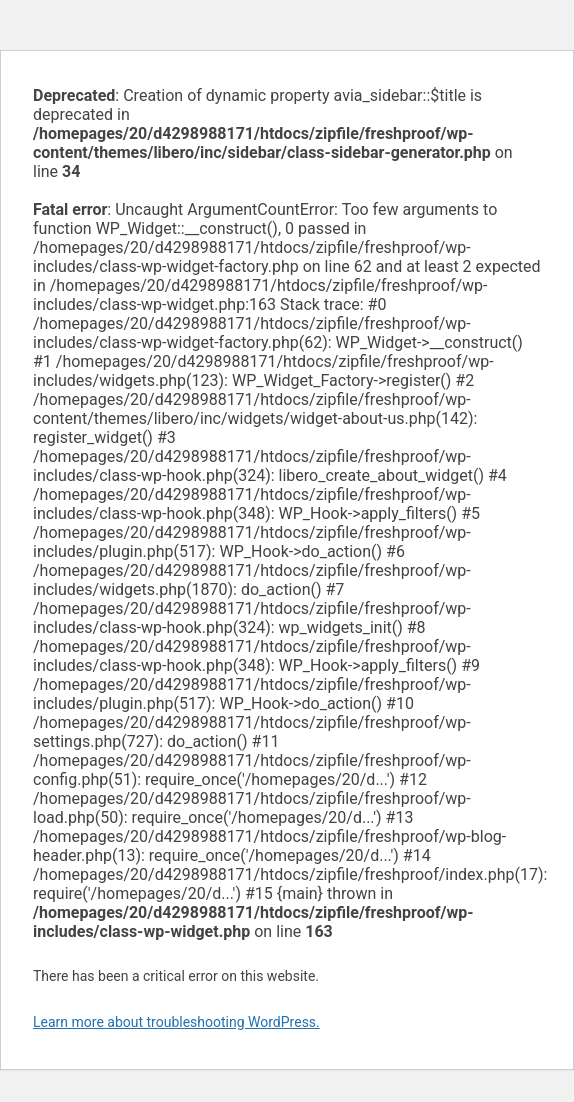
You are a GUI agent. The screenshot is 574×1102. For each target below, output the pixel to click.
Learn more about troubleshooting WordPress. (176, 1022)
